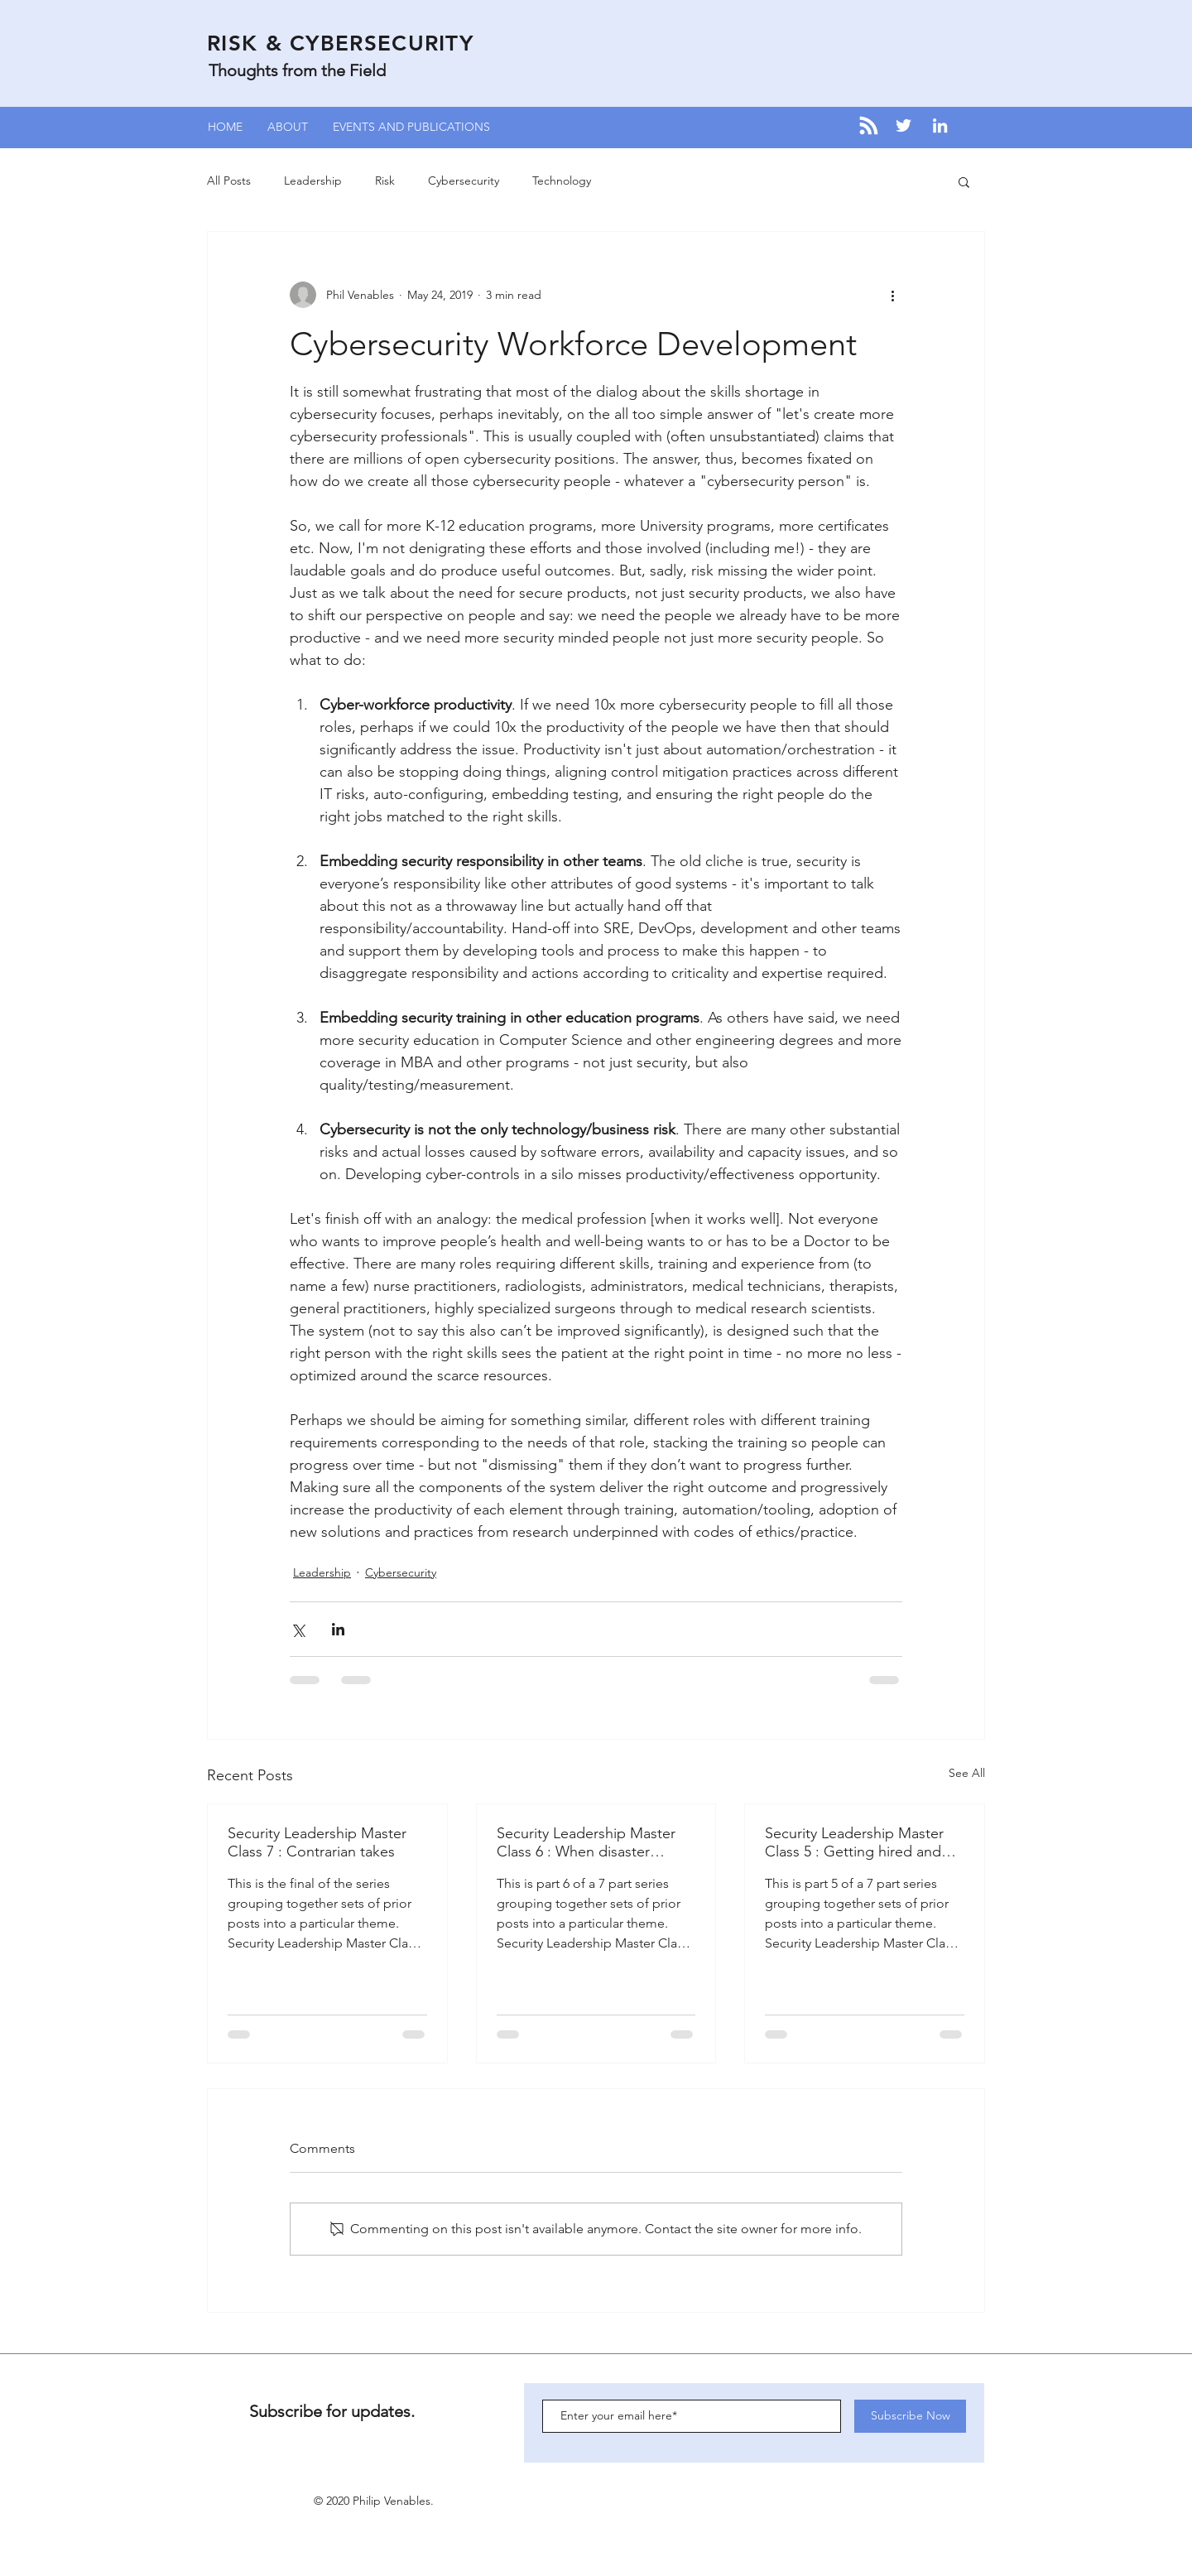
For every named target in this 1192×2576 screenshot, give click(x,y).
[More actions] (892, 295)
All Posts (229, 180)
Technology (561, 180)
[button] (964, 181)
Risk (385, 180)
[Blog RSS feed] (869, 126)
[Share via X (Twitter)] (297, 1629)
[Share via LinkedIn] (338, 1629)
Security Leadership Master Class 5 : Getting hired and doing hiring (854, 1842)
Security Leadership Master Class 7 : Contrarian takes (317, 1842)
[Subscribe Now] (910, 2416)
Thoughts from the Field (297, 70)
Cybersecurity (463, 180)
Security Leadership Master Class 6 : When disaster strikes (586, 1842)
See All (967, 1772)
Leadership (313, 180)
